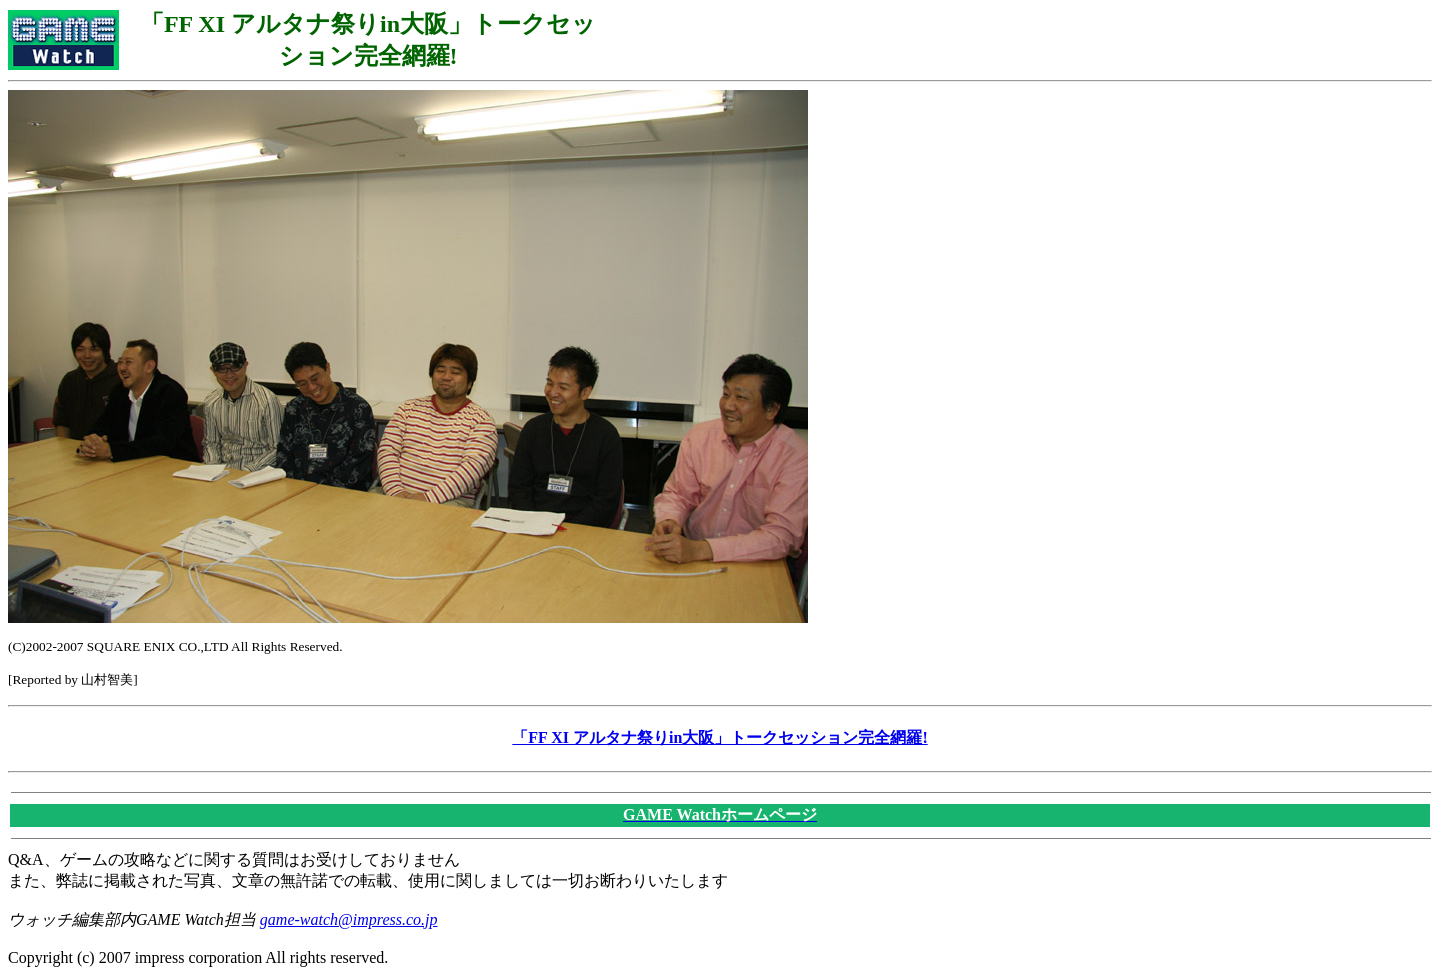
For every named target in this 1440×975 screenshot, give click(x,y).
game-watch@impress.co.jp (349, 919)
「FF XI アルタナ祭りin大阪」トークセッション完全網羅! (719, 737)
